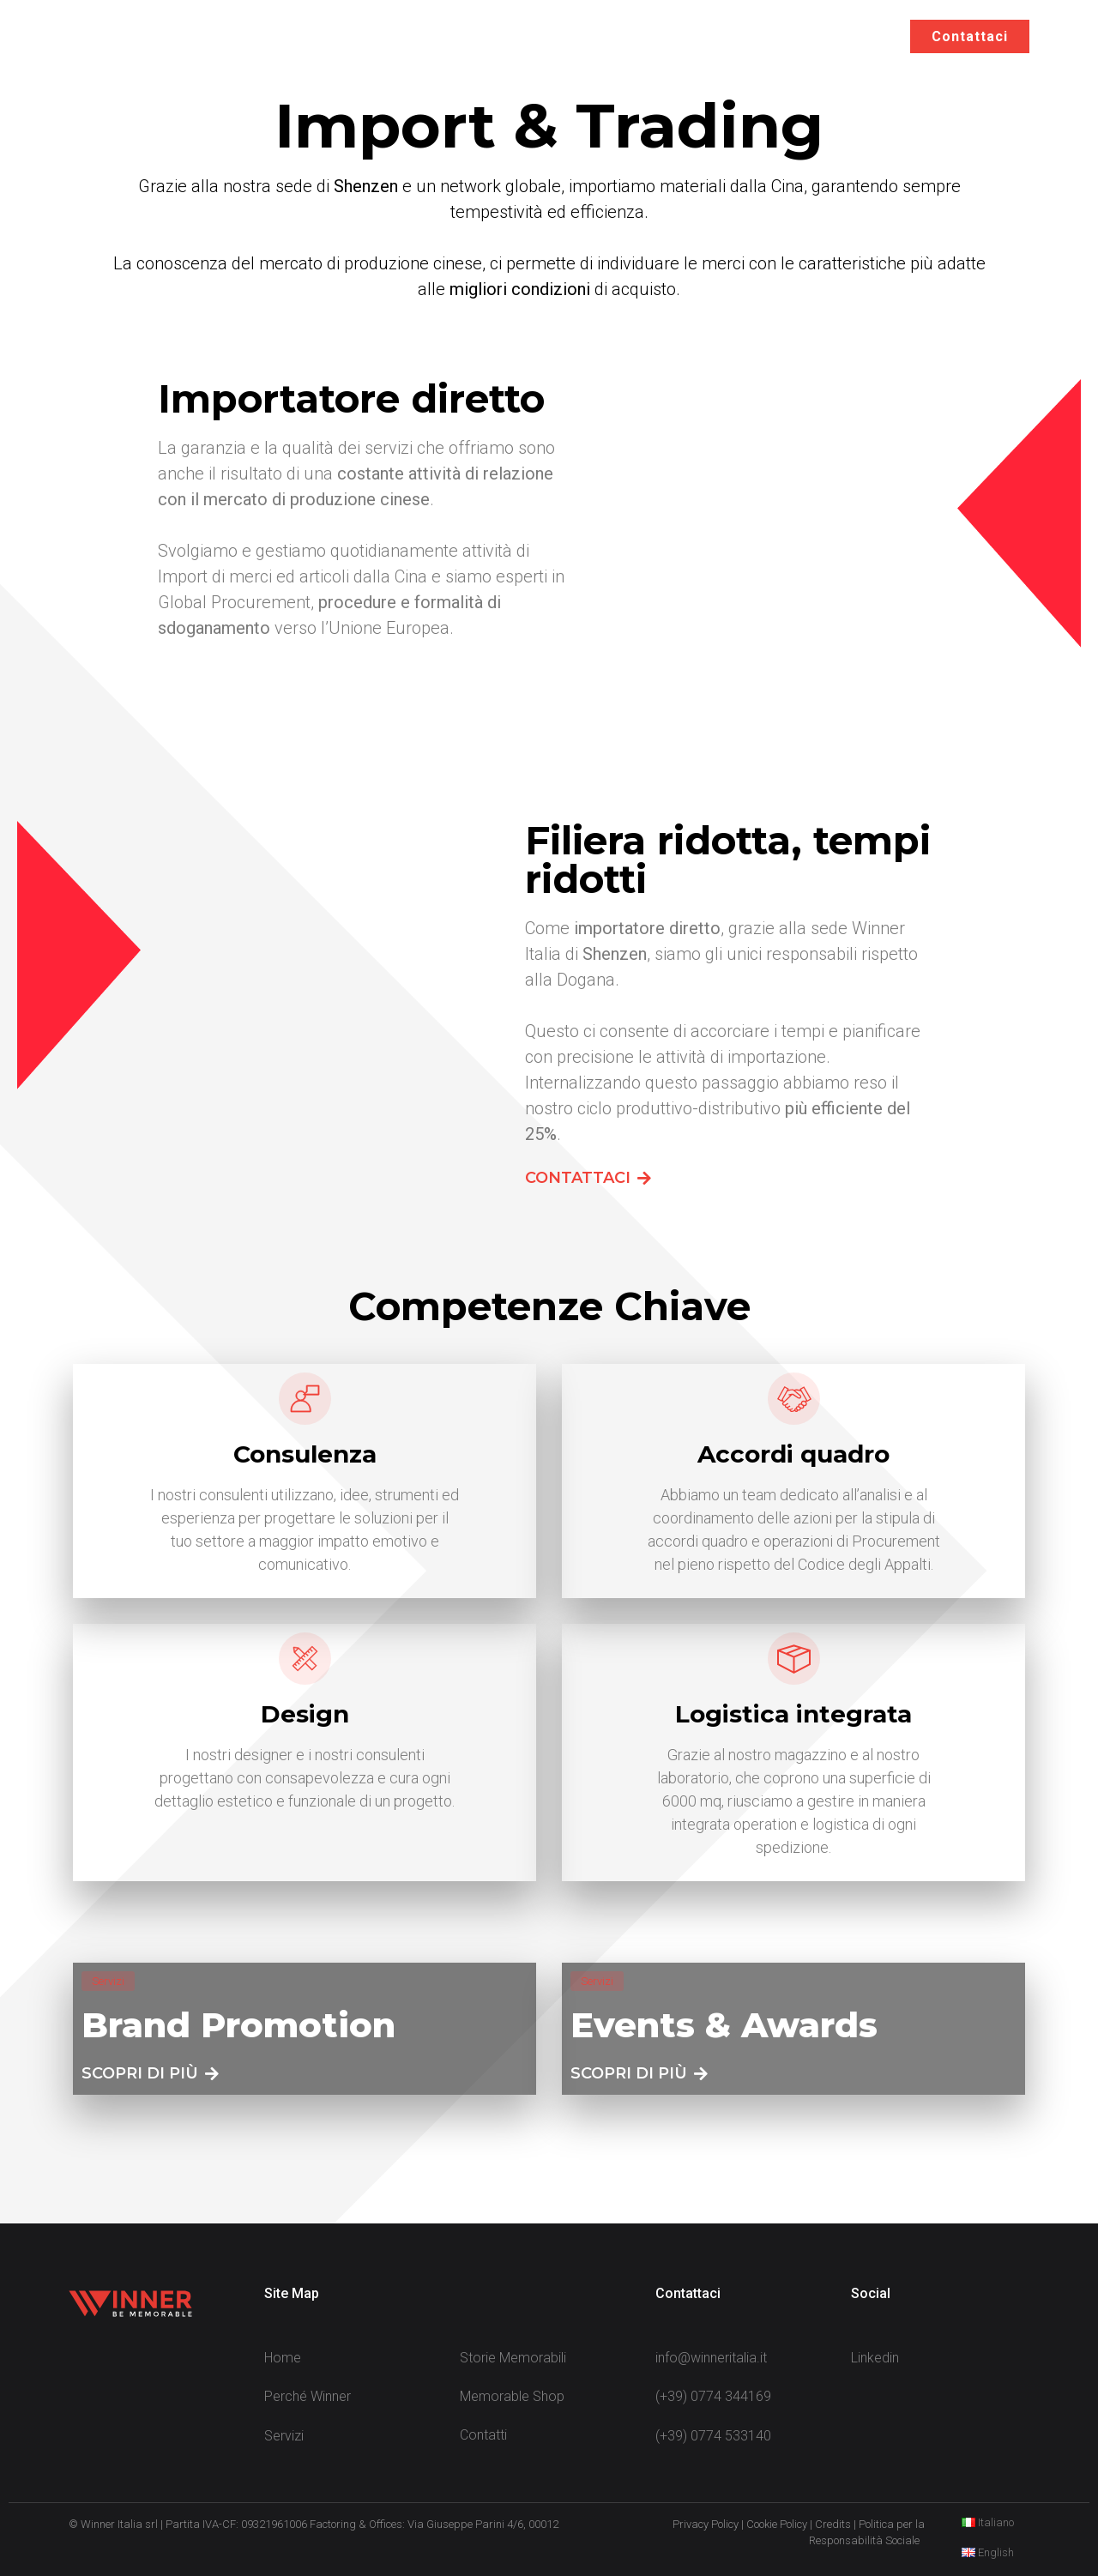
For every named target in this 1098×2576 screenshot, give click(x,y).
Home (370, 36)
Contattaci (970, 36)
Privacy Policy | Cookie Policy (740, 2524)
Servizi (610, 36)
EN (862, 36)
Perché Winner (482, 36)
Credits (833, 2524)
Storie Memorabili (749, 36)
